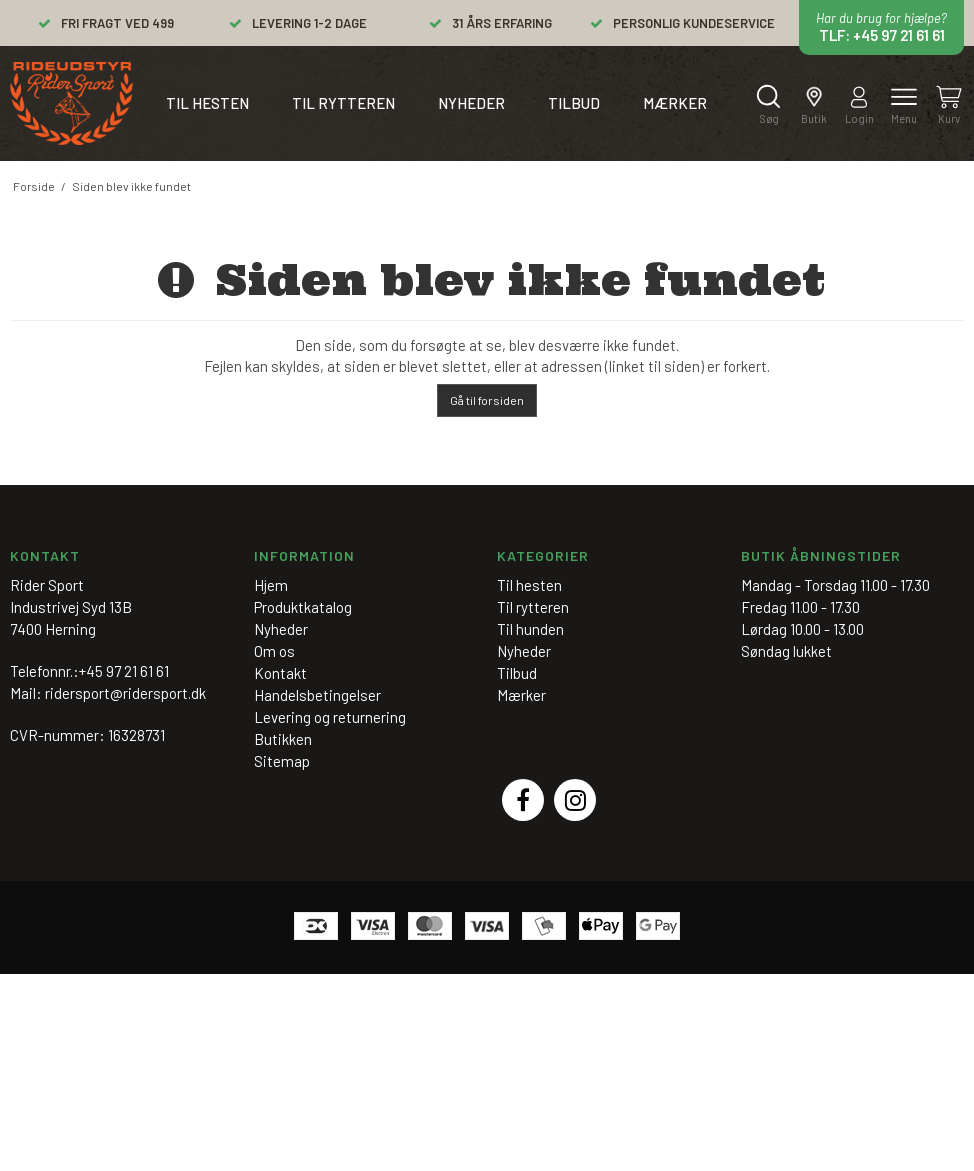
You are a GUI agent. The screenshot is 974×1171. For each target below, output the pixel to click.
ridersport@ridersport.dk (125, 693)
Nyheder (471, 103)
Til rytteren (343, 103)
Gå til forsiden (487, 400)
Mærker (675, 103)
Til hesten (207, 103)
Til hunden (530, 629)
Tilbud (574, 103)
